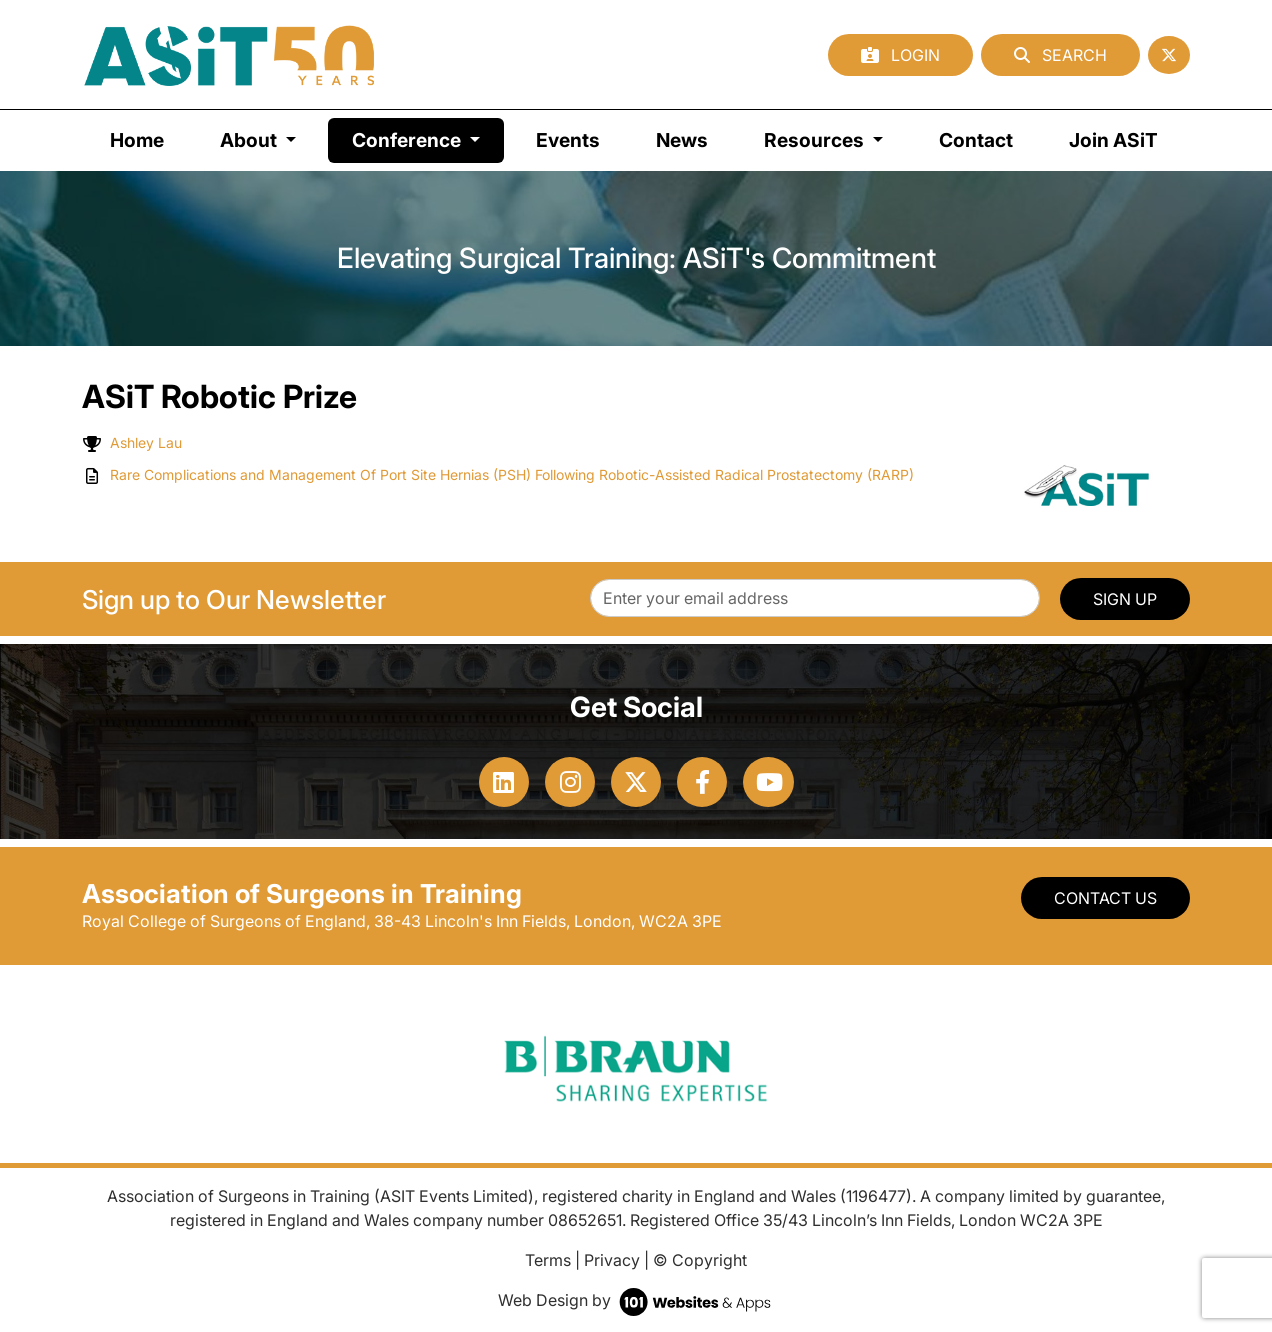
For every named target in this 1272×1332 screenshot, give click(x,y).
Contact (976, 140)
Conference (428, 138)
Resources (816, 140)
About (250, 140)
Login (900, 55)
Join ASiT (1113, 140)
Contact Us (1105, 898)
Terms (548, 1260)
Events (568, 140)
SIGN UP (1125, 599)
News (682, 140)
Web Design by (636, 1300)
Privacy (612, 1260)
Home (137, 140)
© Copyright (700, 1260)
